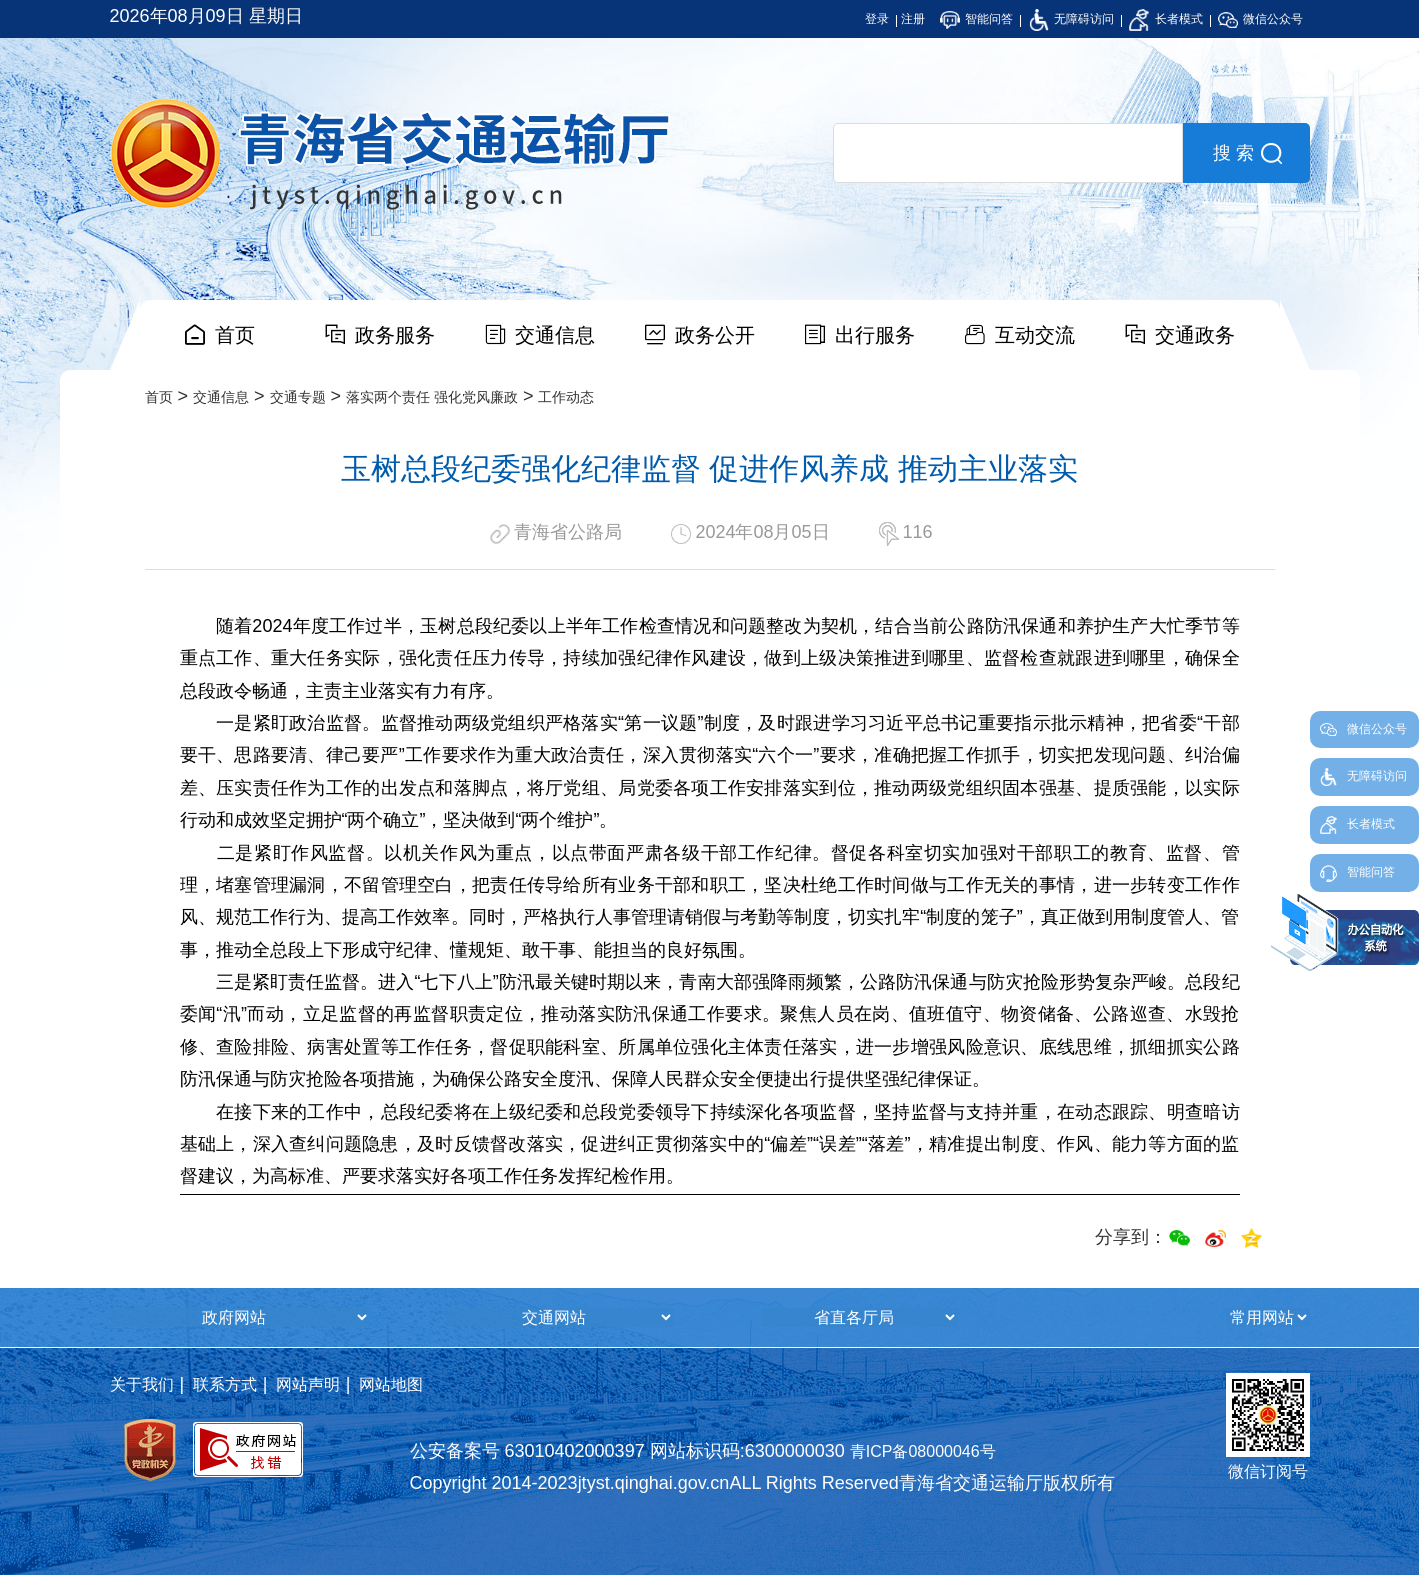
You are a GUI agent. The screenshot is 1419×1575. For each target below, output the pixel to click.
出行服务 (875, 335)
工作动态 (566, 397)
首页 (235, 335)
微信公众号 (1260, 19)
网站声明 (308, 1384)
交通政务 (1195, 335)
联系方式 (225, 1384)
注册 (913, 19)
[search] (1008, 153)
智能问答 (976, 19)
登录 (877, 19)
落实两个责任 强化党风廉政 (432, 397)
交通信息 (555, 335)
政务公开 (715, 335)
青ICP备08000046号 (923, 1451)
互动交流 (1035, 335)
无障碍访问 (1071, 19)
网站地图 (391, 1384)
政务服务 (395, 335)
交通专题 (298, 397)
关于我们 (142, 1384)
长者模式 (1165, 19)
